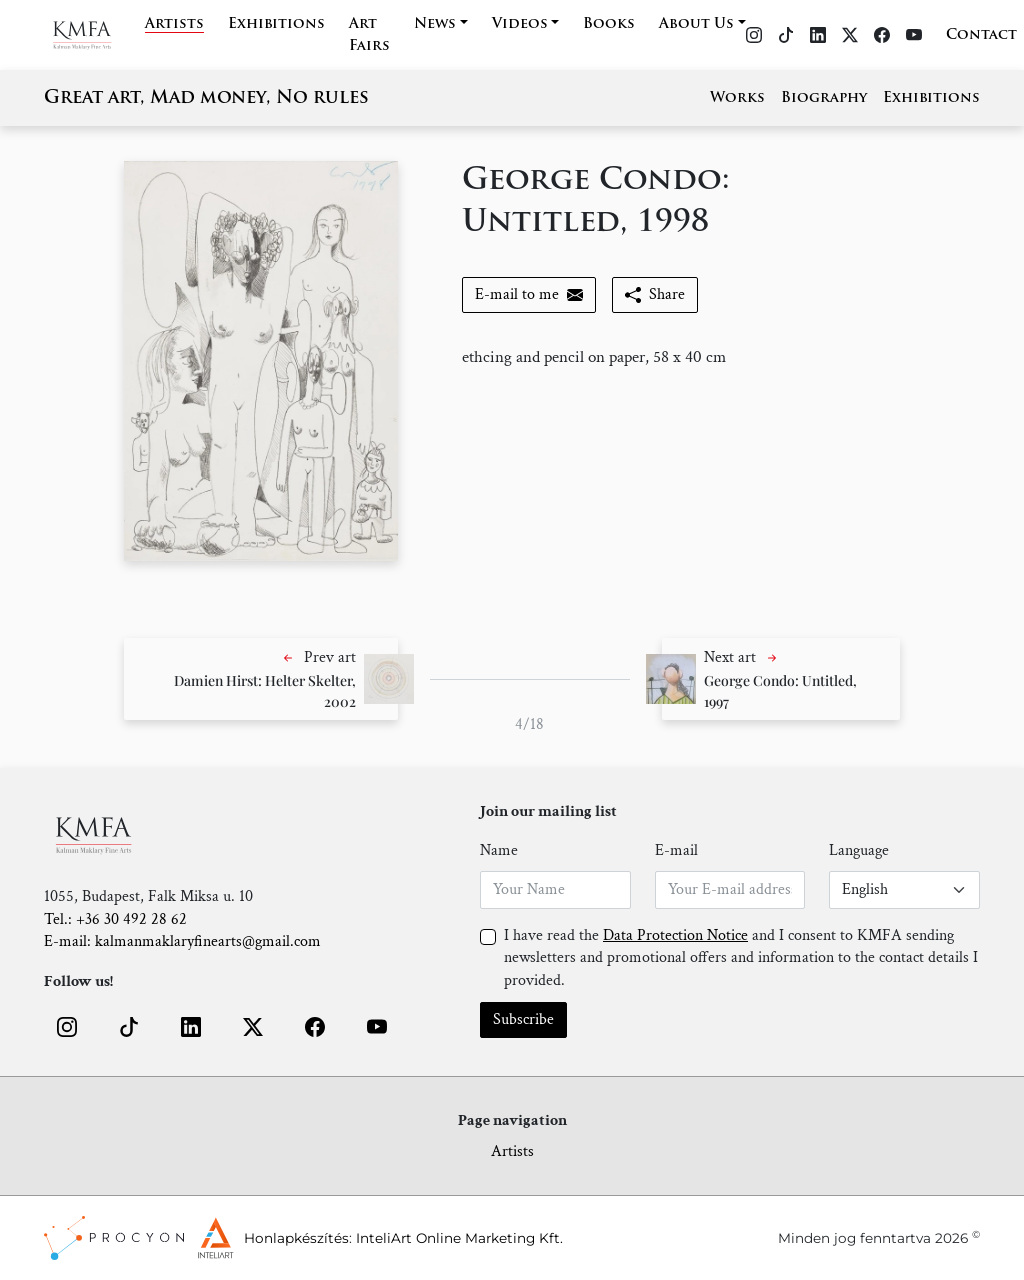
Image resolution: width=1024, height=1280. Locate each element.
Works (737, 98)
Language (859, 850)
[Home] (94, 35)
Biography (824, 98)
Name (499, 850)
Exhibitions (276, 24)
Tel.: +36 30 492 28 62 (115, 919)
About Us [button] (696, 24)
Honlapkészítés (296, 1238)
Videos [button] (520, 24)
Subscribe (523, 1019)
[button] (261, 679)
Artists (174, 24)
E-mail (676, 850)
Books (609, 24)
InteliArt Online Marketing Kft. (459, 1238)
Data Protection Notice (675, 935)
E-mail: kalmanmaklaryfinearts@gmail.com (182, 941)
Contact (981, 35)
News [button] (435, 24)
